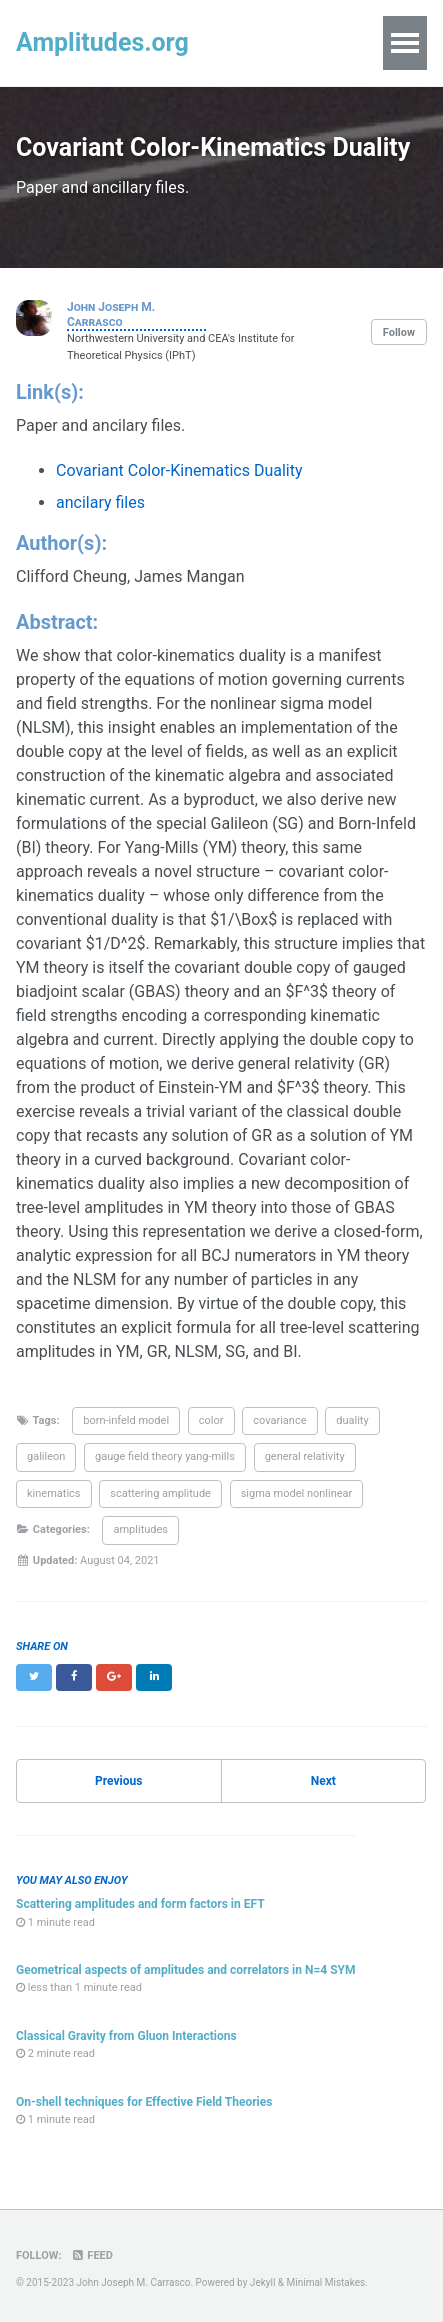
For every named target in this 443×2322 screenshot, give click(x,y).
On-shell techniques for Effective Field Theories (144, 2102)
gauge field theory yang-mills (165, 1456)
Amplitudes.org (102, 42)
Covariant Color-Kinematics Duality (179, 470)
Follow (399, 332)
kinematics (54, 1493)
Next (323, 1781)
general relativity (305, 1456)
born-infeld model (126, 1420)
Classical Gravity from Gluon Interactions (126, 2036)
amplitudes (140, 1529)
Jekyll (262, 2282)
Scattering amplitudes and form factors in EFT (140, 1904)
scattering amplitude (160, 1493)
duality (352, 1420)
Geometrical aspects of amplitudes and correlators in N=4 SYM (186, 1970)
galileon (46, 1456)
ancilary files (100, 502)
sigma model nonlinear (297, 1493)
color (211, 1420)
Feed (91, 2255)
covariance (279, 1420)
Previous (118, 1781)
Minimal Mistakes (326, 2282)
